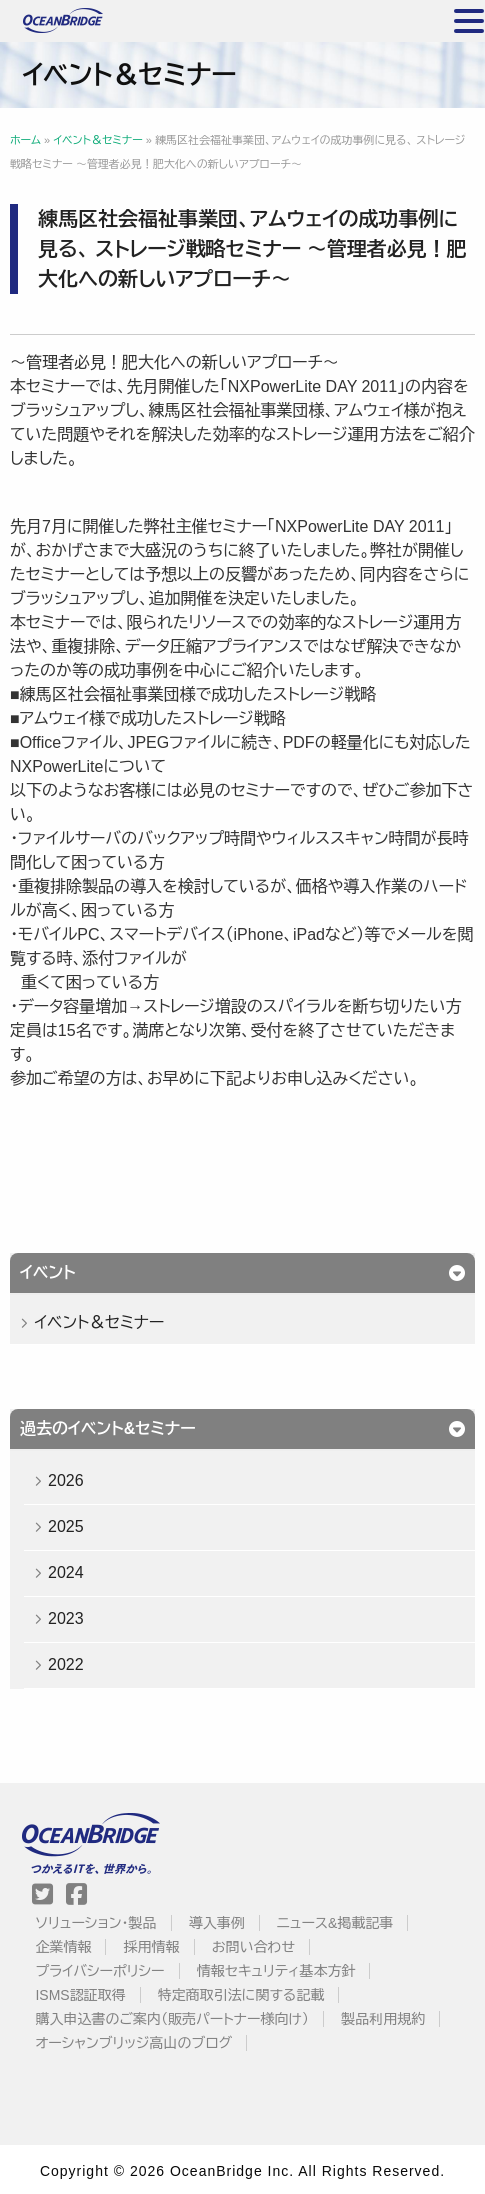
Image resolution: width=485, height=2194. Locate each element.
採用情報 (152, 1947)
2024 (66, 1572)
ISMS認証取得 (80, 1995)
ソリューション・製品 (95, 1923)
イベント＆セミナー (99, 1322)
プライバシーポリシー (99, 1971)
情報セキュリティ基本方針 (276, 1971)
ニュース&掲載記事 (335, 1923)
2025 (66, 1526)
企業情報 (63, 1947)
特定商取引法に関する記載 (241, 1995)
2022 (66, 1664)
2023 (66, 1618)
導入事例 (217, 1923)
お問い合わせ (253, 1947)
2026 (66, 1480)
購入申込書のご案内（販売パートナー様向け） (172, 2019)
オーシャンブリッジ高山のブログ (133, 2043)
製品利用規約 (383, 2019)
